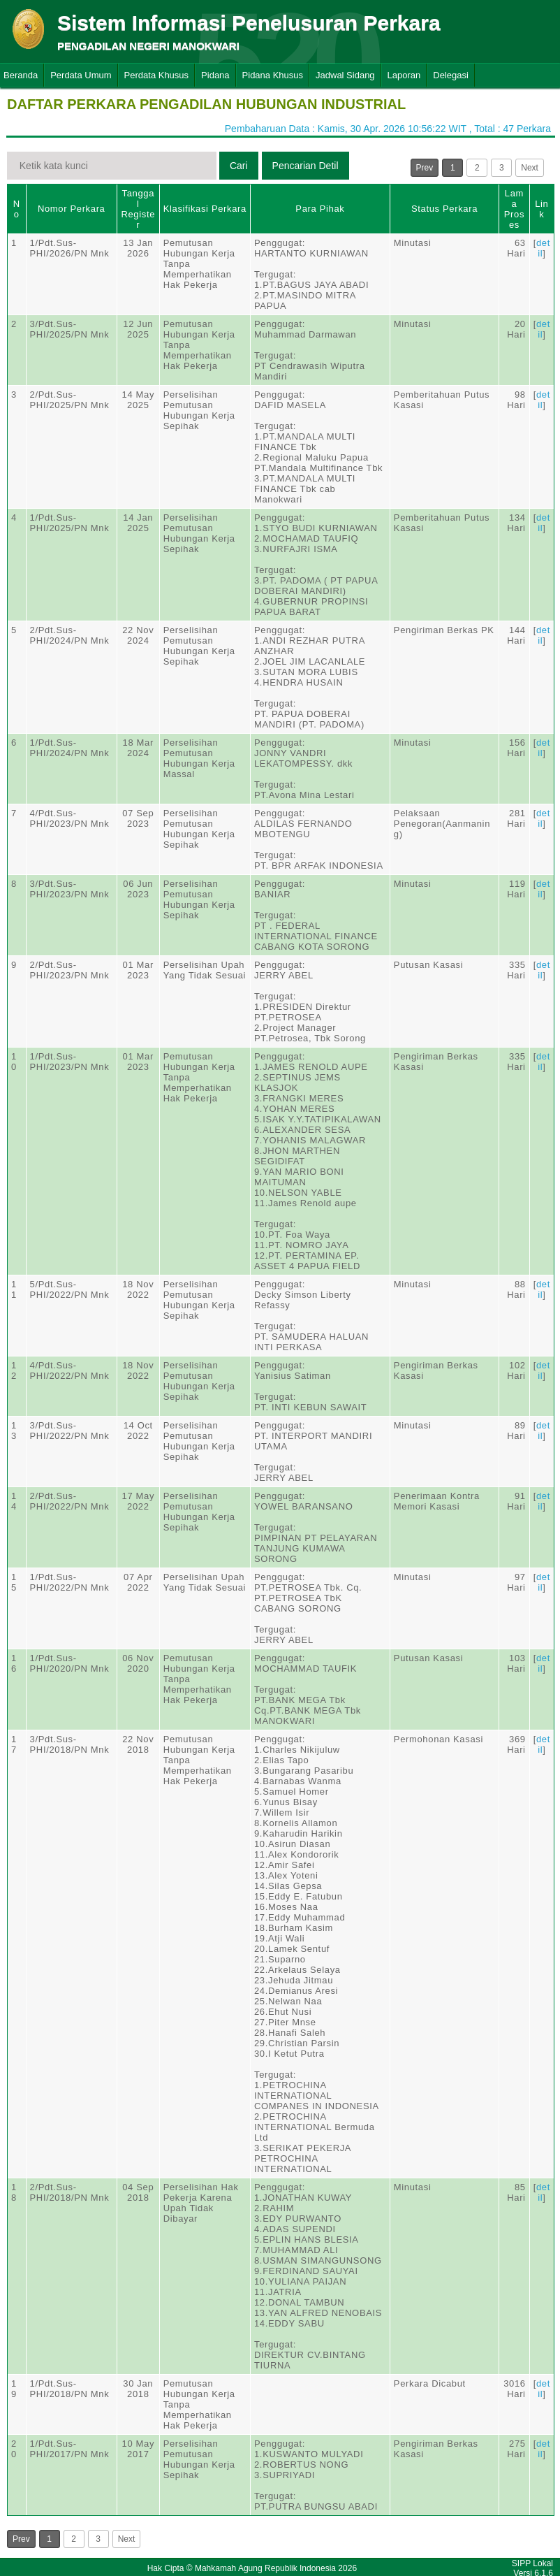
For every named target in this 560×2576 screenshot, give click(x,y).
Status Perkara (444, 208)
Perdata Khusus (156, 75)
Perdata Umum (80, 75)
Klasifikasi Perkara (204, 208)
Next (529, 168)
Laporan (404, 75)
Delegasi (451, 75)
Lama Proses (514, 209)
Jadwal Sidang (345, 75)
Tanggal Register (138, 209)
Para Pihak (319, 208)
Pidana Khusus (272, 75)
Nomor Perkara (71, 208)
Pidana (215, 75)
